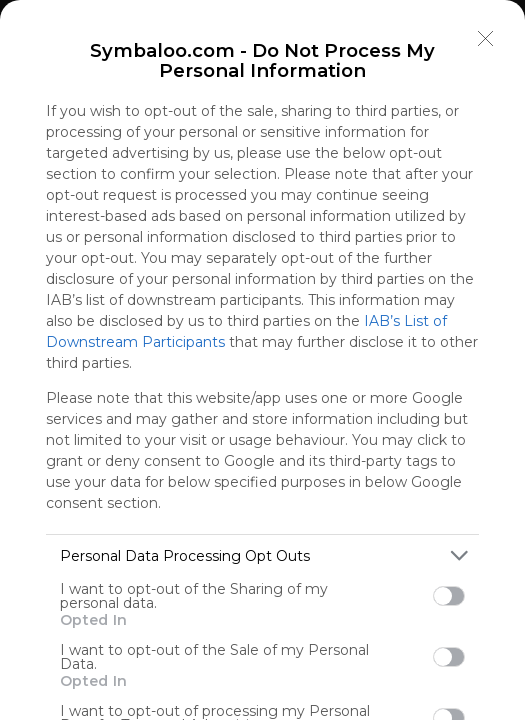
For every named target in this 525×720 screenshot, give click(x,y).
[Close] (486, 39)
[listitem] (262, 555)
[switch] (449, 596)
